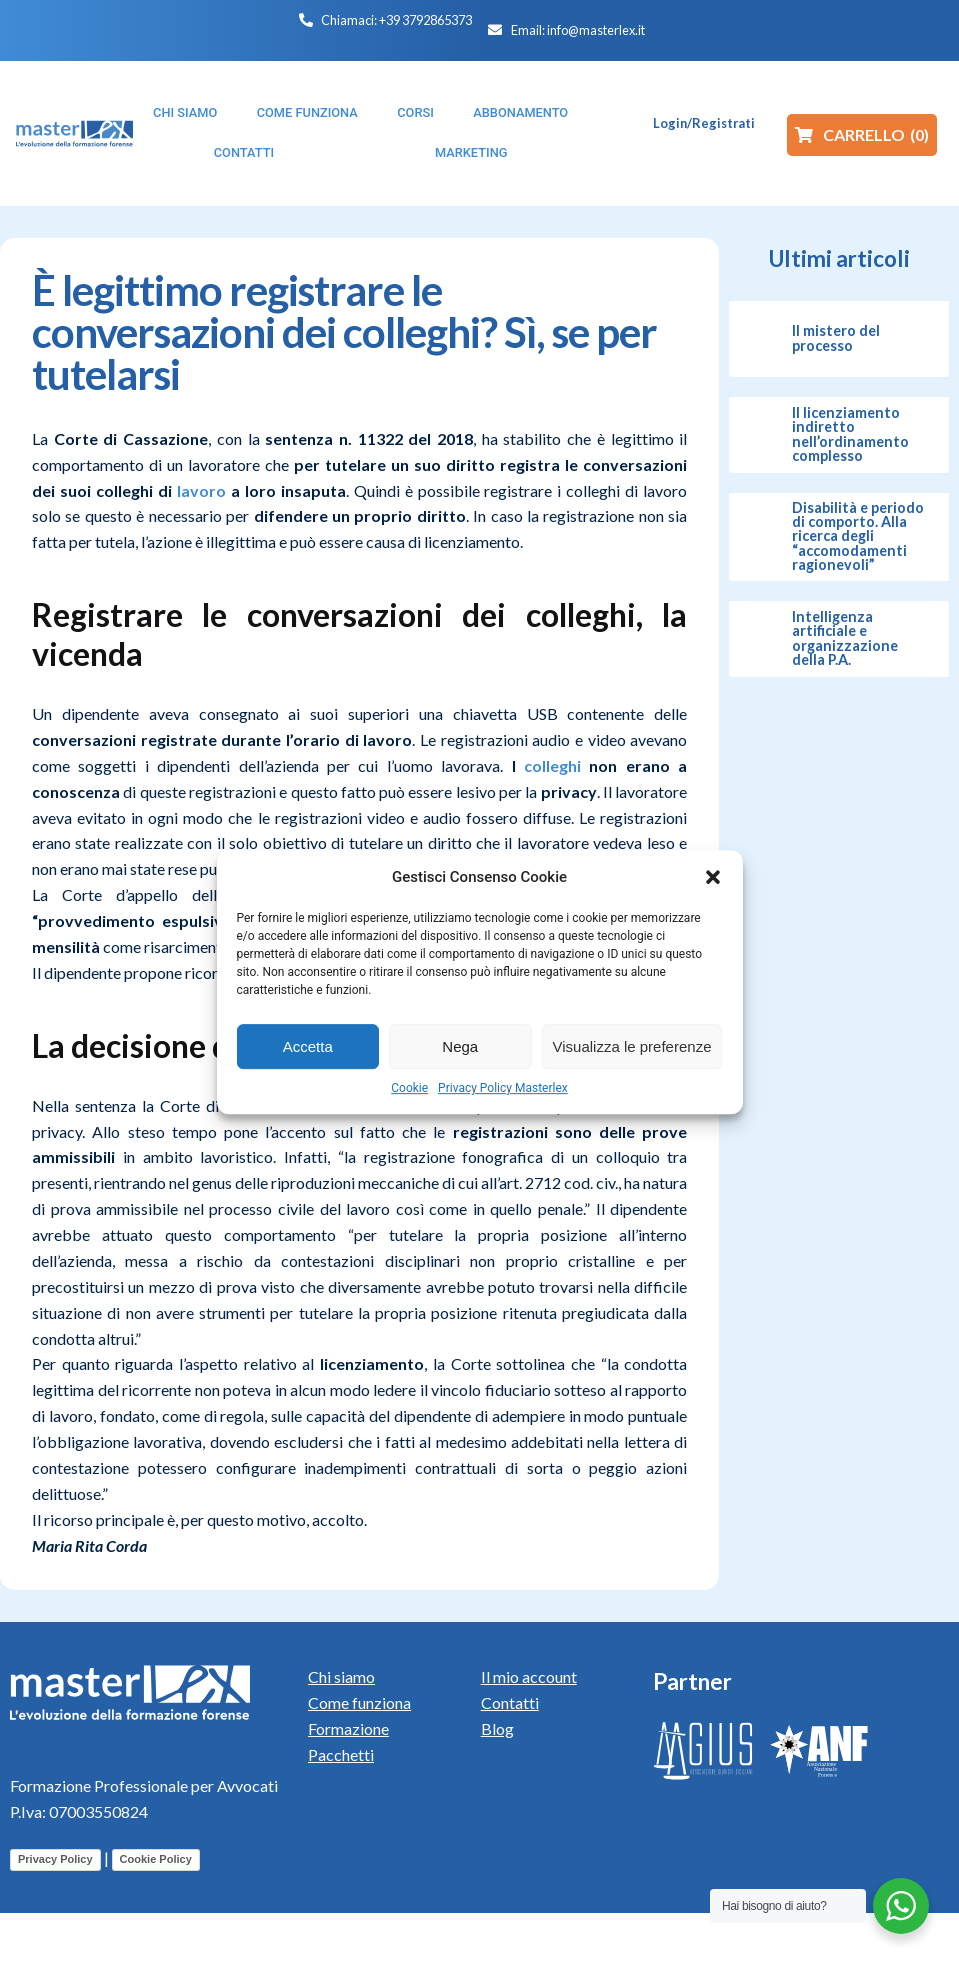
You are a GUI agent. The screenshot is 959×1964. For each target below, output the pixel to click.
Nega (460, 1046)
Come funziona (359, 1702)
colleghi (552, 765)
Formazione (348, 1728)
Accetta (308, 1046)
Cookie (409, 1088)
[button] (713, 877)
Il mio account (529, 1676)
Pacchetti (341, 1754)
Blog (497, 1728)
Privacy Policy (55, 1859)
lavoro (201, 490)
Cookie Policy (156, 1859)
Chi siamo (341, 1676)
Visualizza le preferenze (632, 1046)
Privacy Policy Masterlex (503, 1088)
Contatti (510, 1702)
